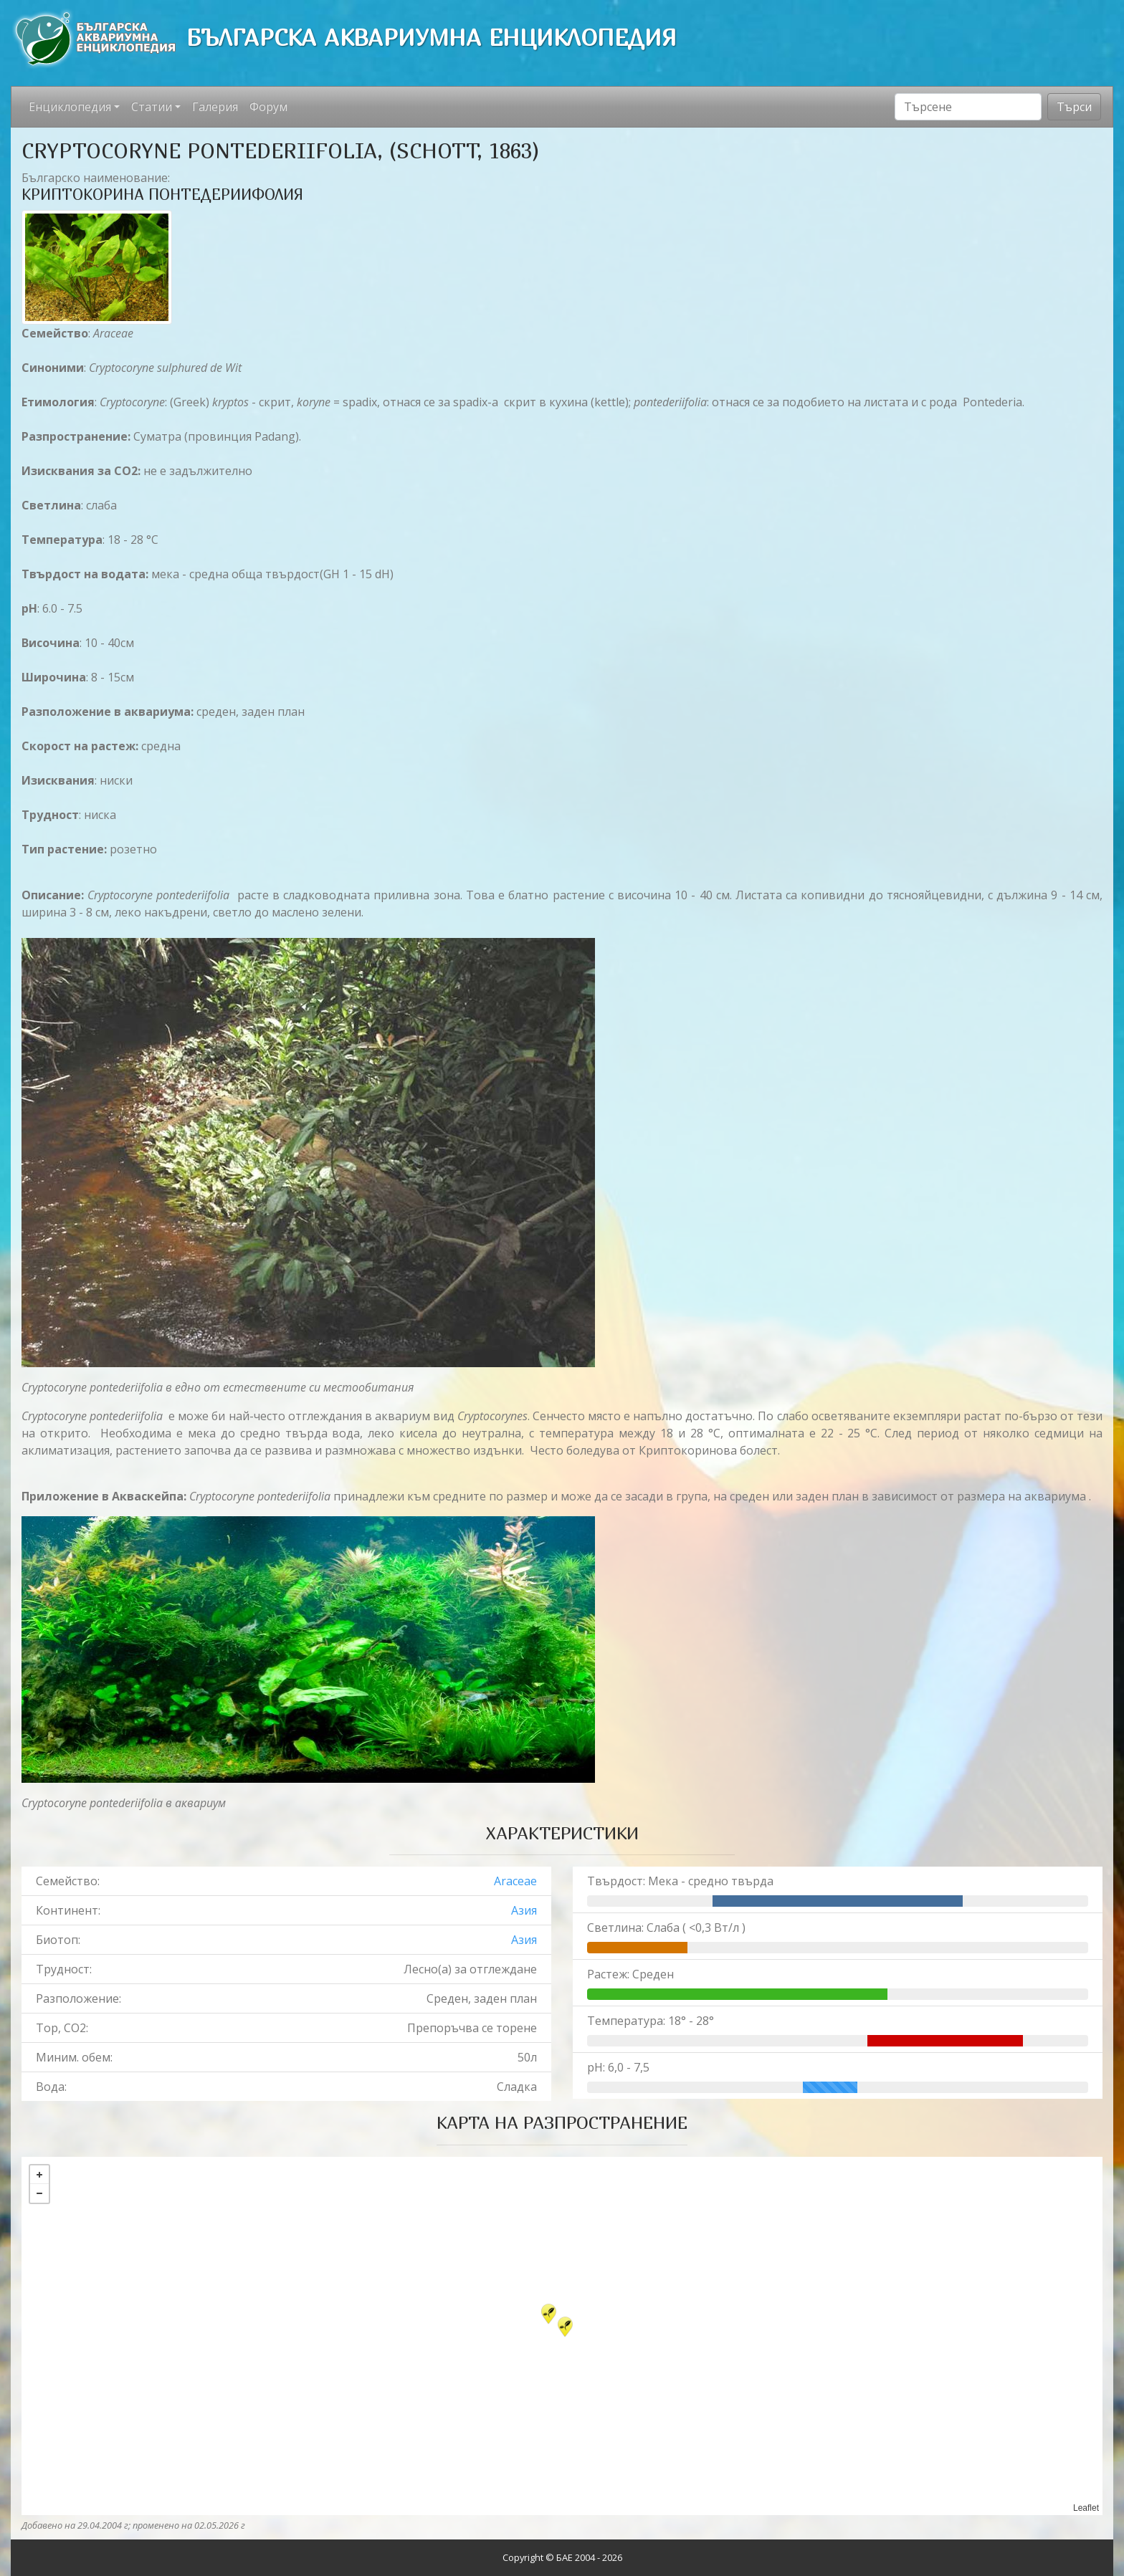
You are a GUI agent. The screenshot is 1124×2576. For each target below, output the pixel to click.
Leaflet (1086, 2508)
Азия (524, 1910)
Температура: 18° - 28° (650, 2021)
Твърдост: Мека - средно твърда (680, 1881)
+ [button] (39, 2174)
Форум (268, 107)
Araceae (515, 1881)
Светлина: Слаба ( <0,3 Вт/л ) (666, 1927)
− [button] (39, 2193)
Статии (151, 107)
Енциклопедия (70, 107)
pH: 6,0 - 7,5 (618, 2067)
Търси (1074, 107)
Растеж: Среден (630, 1974)
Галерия (215, 107)
